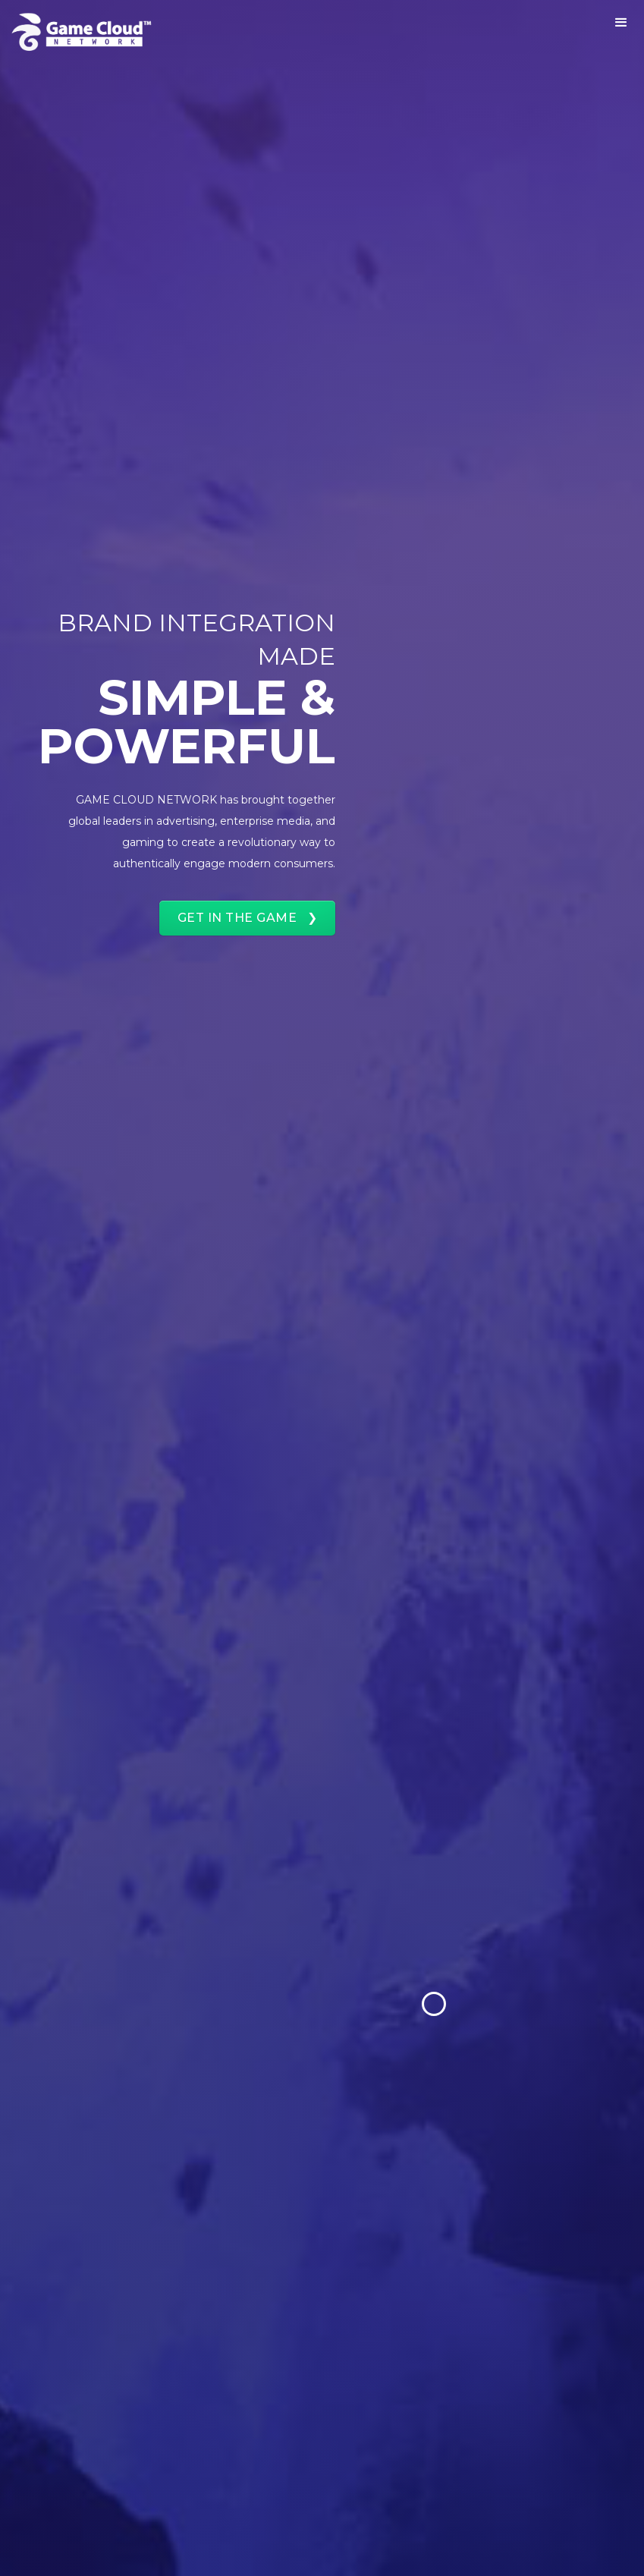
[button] (621, 23)
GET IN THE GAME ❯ (247, 918)
